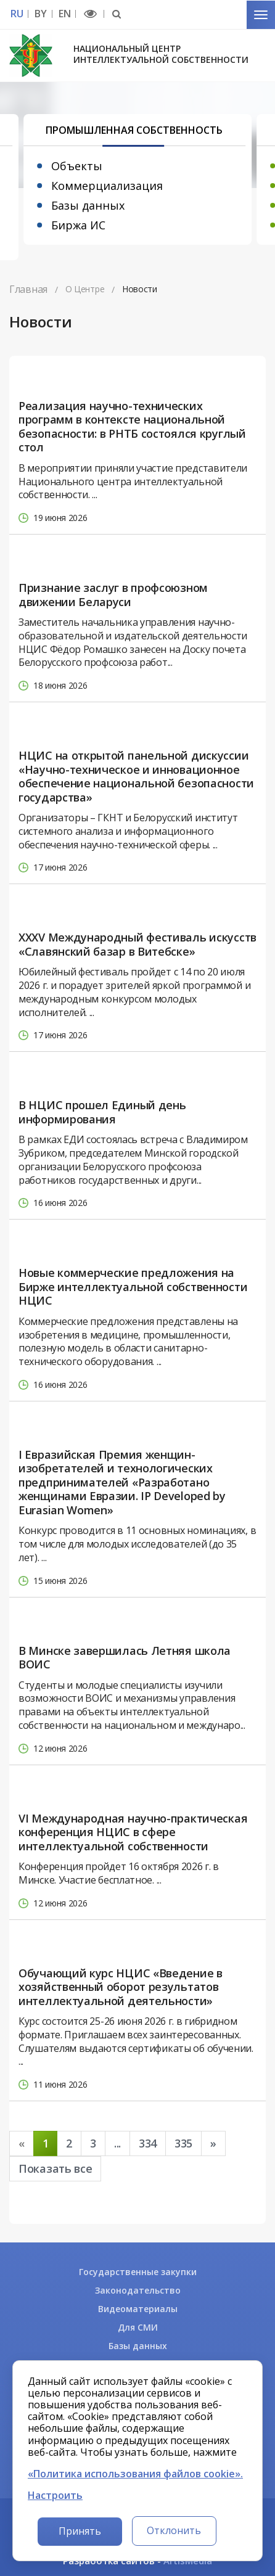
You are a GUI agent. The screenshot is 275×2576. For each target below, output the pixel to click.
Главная (28, 289)
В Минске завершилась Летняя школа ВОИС (124, 1658)
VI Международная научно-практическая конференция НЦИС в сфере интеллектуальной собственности (132, 1832)
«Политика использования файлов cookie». (135, 2474)
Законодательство (138, 2290)
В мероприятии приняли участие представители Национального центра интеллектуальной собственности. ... (132, 482)
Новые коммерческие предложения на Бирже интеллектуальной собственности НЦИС (132, 1287)
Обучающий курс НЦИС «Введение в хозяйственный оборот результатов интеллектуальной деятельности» (120, 1987)
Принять (80, 2531)
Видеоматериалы (138, 2309)
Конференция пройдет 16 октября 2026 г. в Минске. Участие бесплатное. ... (118, 1873)
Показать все (55, 2168)
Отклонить (174, 2530)
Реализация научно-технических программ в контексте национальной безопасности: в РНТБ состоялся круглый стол (132, 426)
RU (16, 13)
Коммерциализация (107, 185)
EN (64, 13)
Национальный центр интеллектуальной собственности (160, 54)
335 (183, 2143)
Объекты (76, 165)
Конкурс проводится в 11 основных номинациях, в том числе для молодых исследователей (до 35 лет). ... (137, 1544)
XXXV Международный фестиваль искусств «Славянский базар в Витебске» (137, 944)
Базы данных (88, 205)
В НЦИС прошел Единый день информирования (102, 1112)
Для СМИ (138, 2327)
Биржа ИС (78, 225)
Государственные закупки (138, 2272)
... (117, 2143)
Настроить (55, 2495)
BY (40, 13)
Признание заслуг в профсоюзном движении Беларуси (113, 595)
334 (148, 2143)
